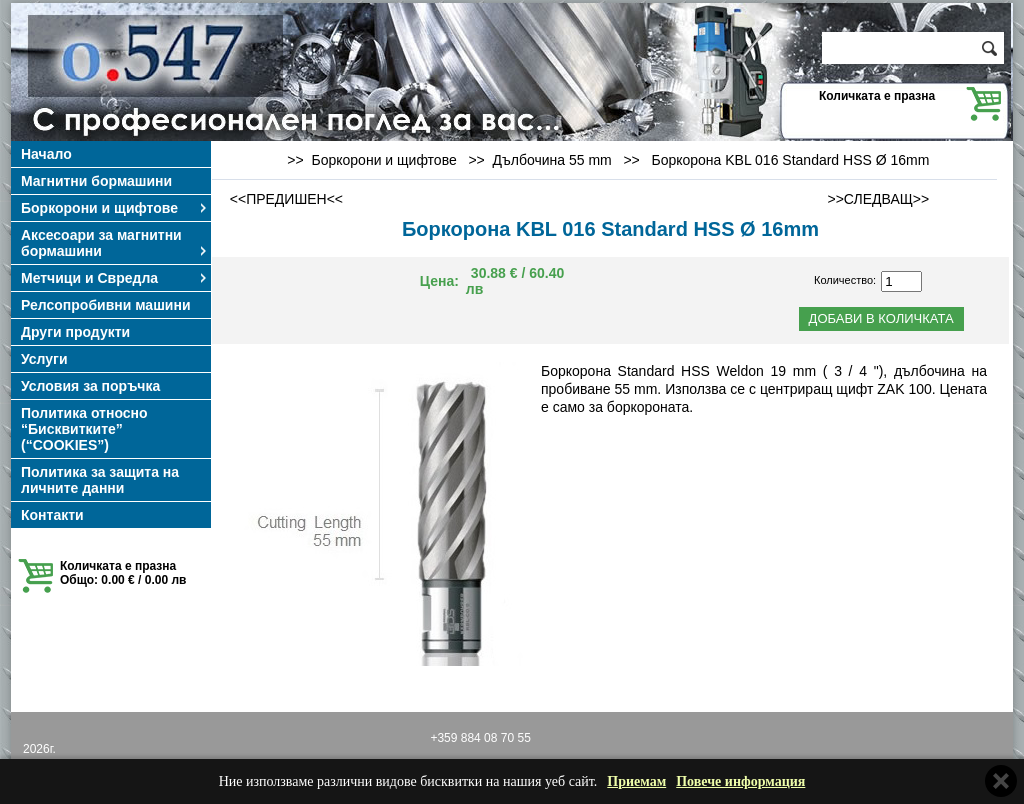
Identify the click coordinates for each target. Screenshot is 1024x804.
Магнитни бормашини (96, 181)
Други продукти (75, 332)
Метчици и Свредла (115, 278)
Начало (46, 154)
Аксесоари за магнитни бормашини (115, 243)
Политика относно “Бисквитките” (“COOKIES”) (84, 429)
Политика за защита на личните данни (100, 480)
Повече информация (740, 781)
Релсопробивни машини (106, 305)
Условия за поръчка (90, 386)
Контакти (52, 515)
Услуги (44, 359)
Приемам (636, 781)
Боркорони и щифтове (115, 208)
